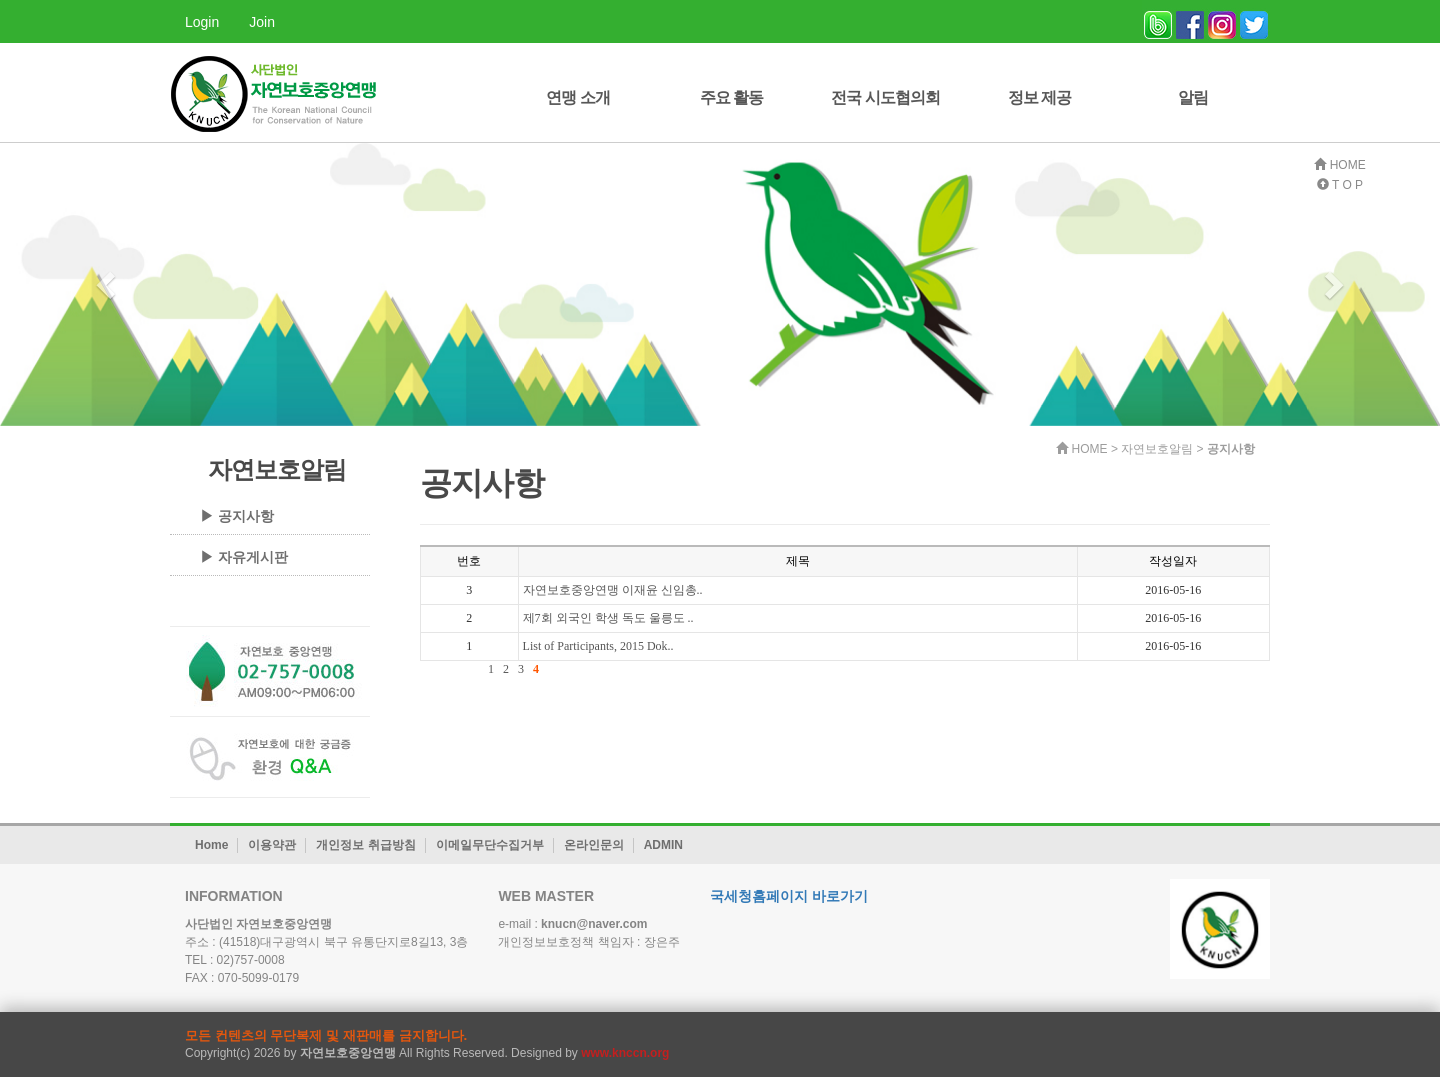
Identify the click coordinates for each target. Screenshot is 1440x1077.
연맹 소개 (577, 97)
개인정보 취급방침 (365, 845)
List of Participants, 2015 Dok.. (598, 646)
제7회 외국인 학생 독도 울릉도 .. (608, 618)
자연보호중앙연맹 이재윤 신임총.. (613, 590)
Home (211, 845)
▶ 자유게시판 (244, 557)
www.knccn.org (625, 1053)
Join (262, 22)
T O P (1340, 185)
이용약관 (272, 845)
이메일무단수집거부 (490, 845)
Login (202, 22)
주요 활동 (731, 97)
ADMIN (663, 845)
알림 (1193, 97)
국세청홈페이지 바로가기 (789, 896)
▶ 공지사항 (237, 516)
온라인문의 (594, 845)
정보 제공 (1039, 97)
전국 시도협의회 (885, 97)
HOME (1339, 165)
